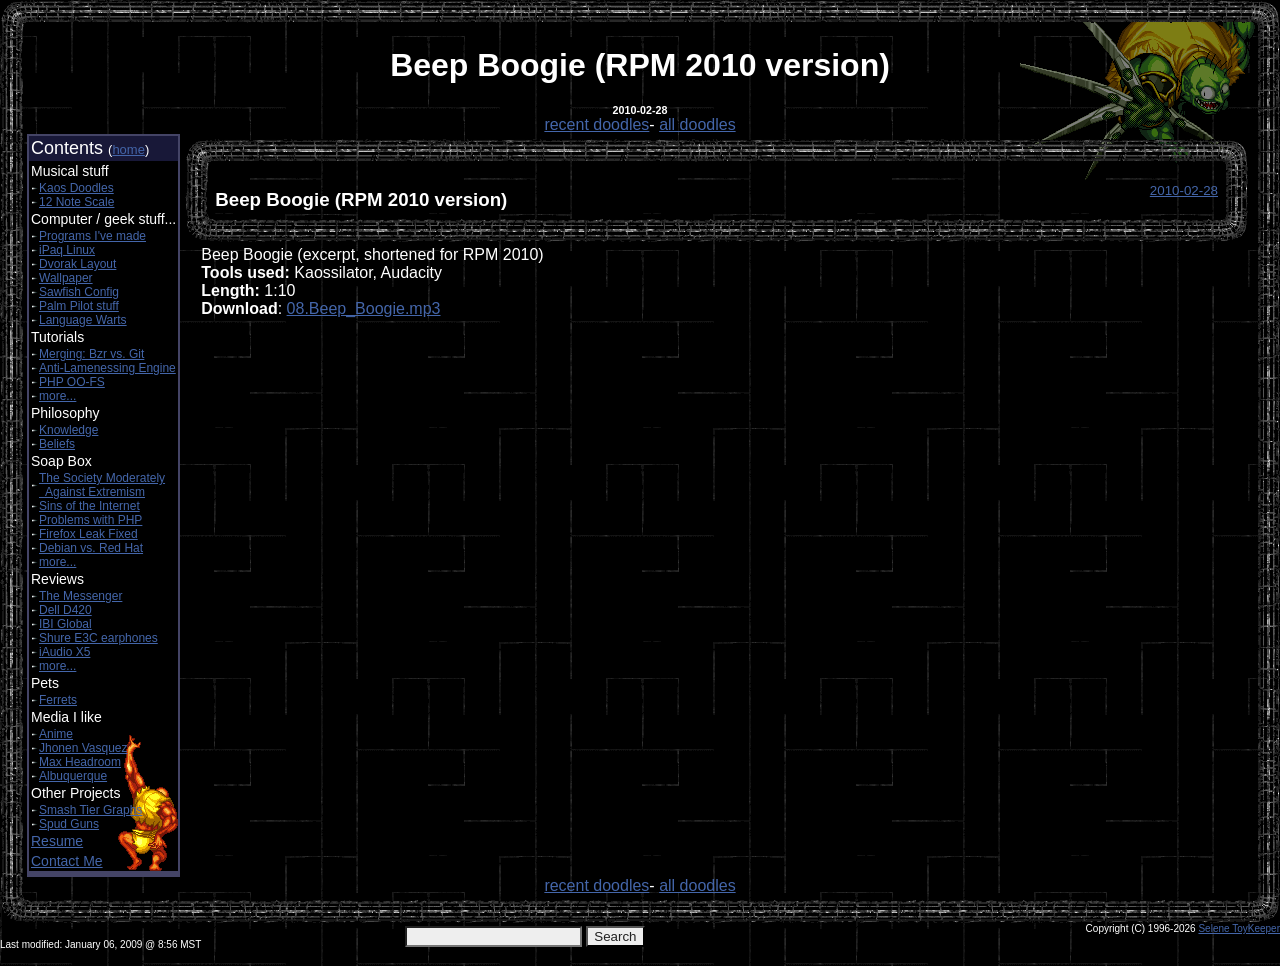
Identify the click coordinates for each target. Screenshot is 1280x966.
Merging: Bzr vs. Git (91, 354)
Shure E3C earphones (98, 638)
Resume (57, 841)
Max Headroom (80, 762)
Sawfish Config (79, 292)
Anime (56, 734)
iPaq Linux (67, 250)
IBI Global (65, 624)
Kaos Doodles (76, 188)
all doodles (697, 124)
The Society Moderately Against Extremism (102, 485)
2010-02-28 (1184, 190)
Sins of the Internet (89, 506)
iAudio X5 (64, 652)
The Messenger (80, 596)
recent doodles (596, 124)
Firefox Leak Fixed (88, 534)
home (128, 149)
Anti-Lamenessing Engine (107, 368)
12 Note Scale (76, 202)
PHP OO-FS (72, 382)
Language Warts (83, 320)
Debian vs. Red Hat (91, 548)
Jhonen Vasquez (83, 748)
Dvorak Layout (77, 264)
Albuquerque (73, 776)
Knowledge (68, 430)
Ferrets (58, 700)
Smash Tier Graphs (90, 810)
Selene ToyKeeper (1239, 928)
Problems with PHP (90, 520)
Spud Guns (69, 824)
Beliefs (57, 444)
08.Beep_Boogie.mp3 (364, 308)
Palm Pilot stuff (79, 306)
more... (57, 396)
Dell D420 (65, 610)
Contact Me (67, 861)
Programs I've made (92, 236)
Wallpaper (66, 278)
